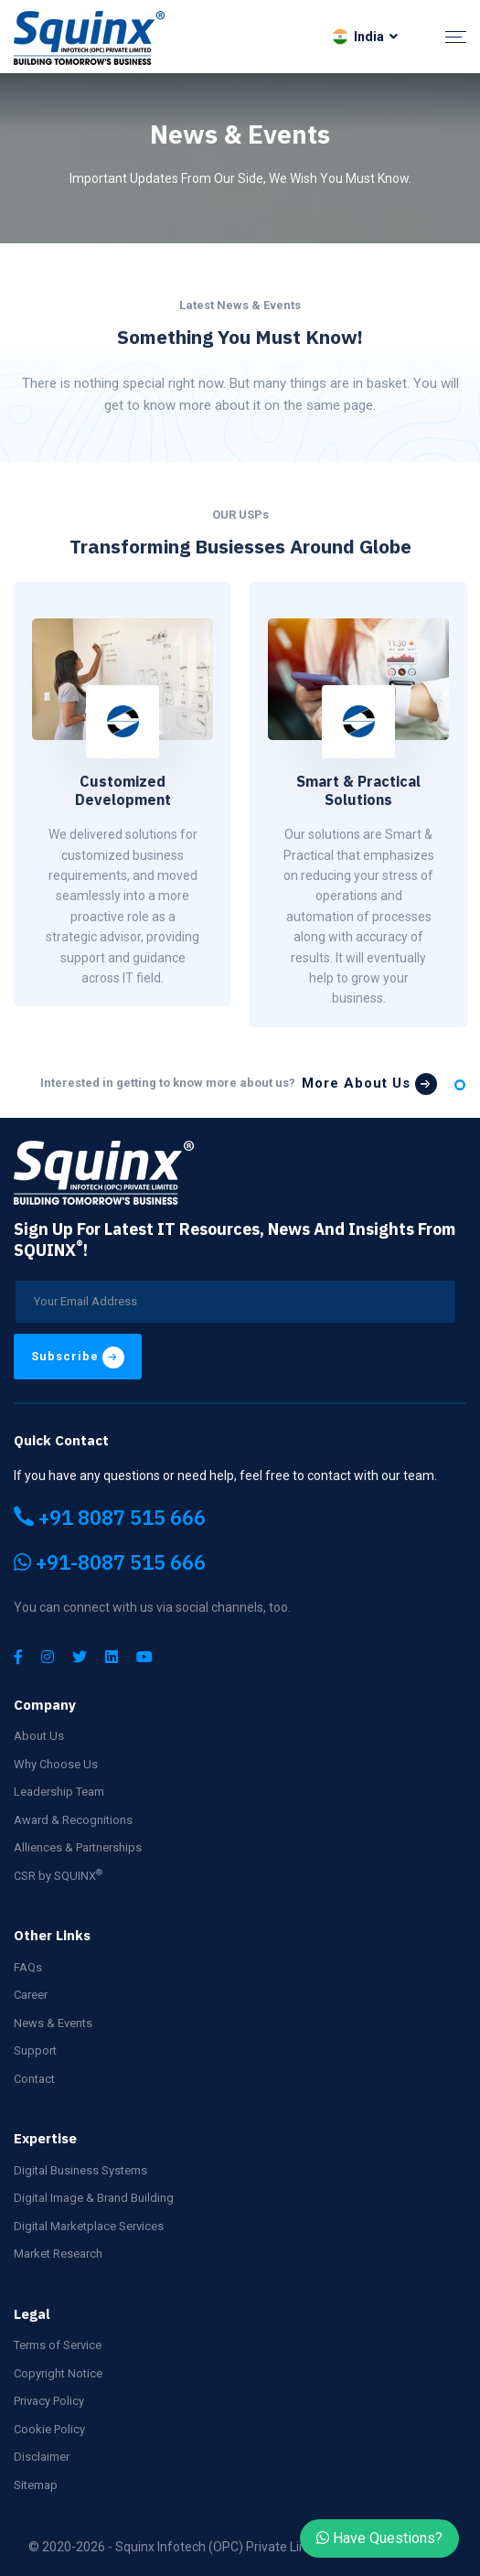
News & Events (53, 2023)
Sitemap (36, 2485)
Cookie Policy (49, 2429)
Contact (34, 2079)
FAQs (28, 1967)
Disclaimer (41, 2456)
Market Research (58, 2253)
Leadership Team (59, 1791)
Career (31, 1995)
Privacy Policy (49, 2401)
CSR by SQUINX (58, 1875)
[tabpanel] (122, 794)
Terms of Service (57, 2345)
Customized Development (123, 791)
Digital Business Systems (80, 2170)
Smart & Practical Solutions (358, 791)
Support (35, 2050)
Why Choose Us (56, 1764)
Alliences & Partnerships (78, 1847)
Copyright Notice (58, 2373)
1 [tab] (459, 1084)
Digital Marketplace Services (89, 2226)
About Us (39, 1736)
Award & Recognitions (73, 1820)
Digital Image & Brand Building (94, 2198)
